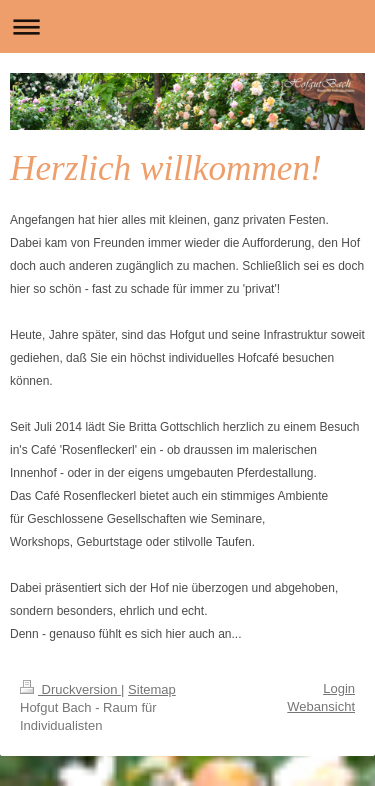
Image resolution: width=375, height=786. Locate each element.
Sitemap (152, 689)
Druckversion (70, 689)
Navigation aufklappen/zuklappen (187, 26)
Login (339, 688)
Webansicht (321, 706)
